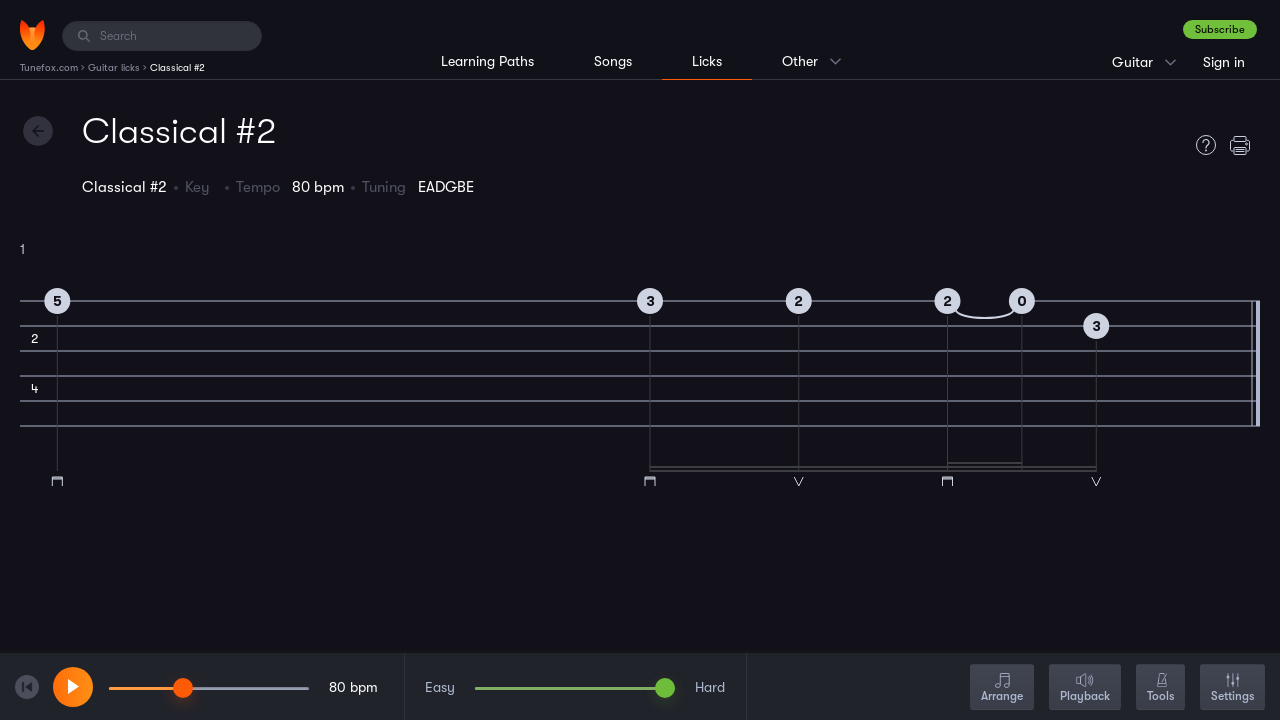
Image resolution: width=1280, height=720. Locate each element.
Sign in (1224, 62)
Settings (1232, 688)
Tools (1160, 688)
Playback (1085, 688)
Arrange (1002, 688)
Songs (613, 61)
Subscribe (1220, 29)
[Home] (32, 35)
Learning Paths (487, 61)
